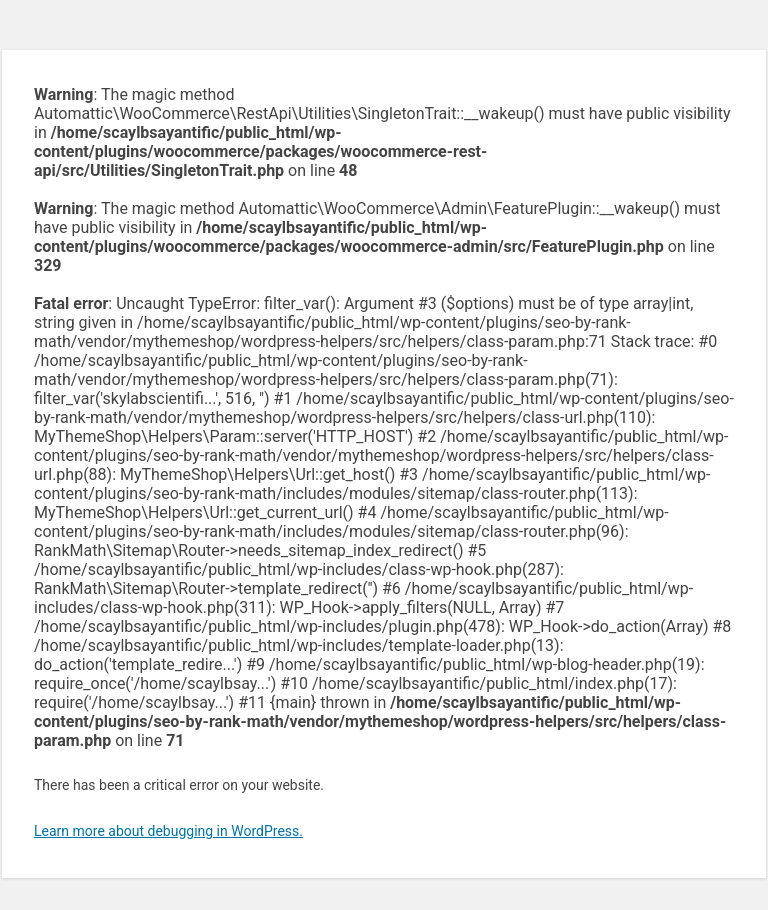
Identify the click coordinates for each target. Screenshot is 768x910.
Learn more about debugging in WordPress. (168, 831)
